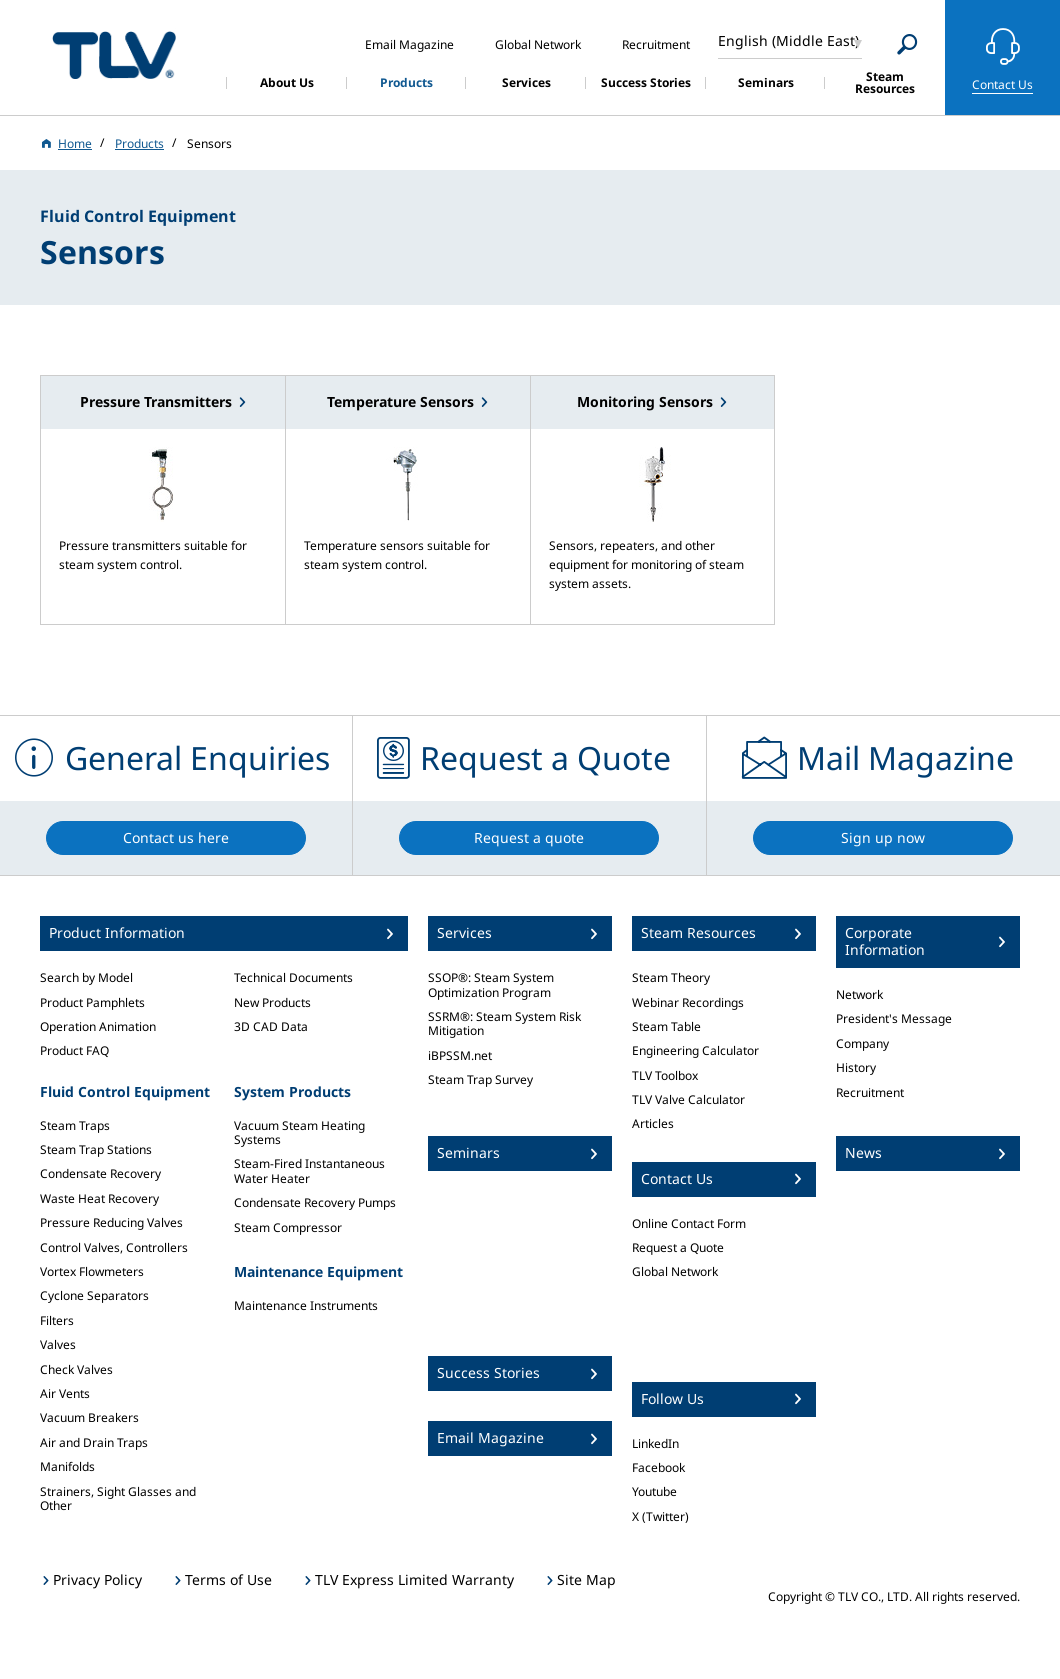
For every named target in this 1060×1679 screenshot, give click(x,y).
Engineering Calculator (695, 1050)
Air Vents (65, 1393)
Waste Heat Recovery (99, 1198)
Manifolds (67, 1466)
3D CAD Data (271, 1026)
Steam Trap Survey (480, 1079)
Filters (57, 1320)
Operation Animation (98, 1026)
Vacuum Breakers (89, 1417)
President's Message (894, 1018)
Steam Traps (75, 1125)
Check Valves (76, 1369)
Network (859, 994)
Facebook (658, 1467)
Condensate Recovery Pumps (315, 1202)
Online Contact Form (689, 1223)
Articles (653, 1123)
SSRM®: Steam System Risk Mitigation (504, 1023)
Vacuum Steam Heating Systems (299, 1132)
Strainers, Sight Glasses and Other (118, 1498)
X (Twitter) (660, 1516)
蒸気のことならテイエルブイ (114, 54)
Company (862, 1043)
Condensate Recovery (100, 1173)
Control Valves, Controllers (114, 1247)
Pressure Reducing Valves (111, 1222)
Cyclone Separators (94, 1295)
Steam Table (666, 1026)
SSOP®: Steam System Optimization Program (491, 984)
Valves (58, 1344)
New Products (272, 1002)
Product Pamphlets (92, 1002)
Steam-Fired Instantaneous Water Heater (309, 1170)
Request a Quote (678, 1247)
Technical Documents (293, 977)
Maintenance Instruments (306, 1305)
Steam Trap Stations (96, 1149)
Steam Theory (671, 977)
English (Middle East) (788, 40)
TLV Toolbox (665, 1075)
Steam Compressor (288, 1227)
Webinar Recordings (688, 1002)
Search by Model (86, 977)
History (856, 1067)
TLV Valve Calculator (688, 1099)
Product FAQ (74, 1050)
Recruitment (870, 1092)
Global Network (675, 1271)
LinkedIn (655, 1443)
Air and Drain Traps (94, 1442)
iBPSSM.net (460, 1055)
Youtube (654, 1491)
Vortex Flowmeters (92, 1271)
